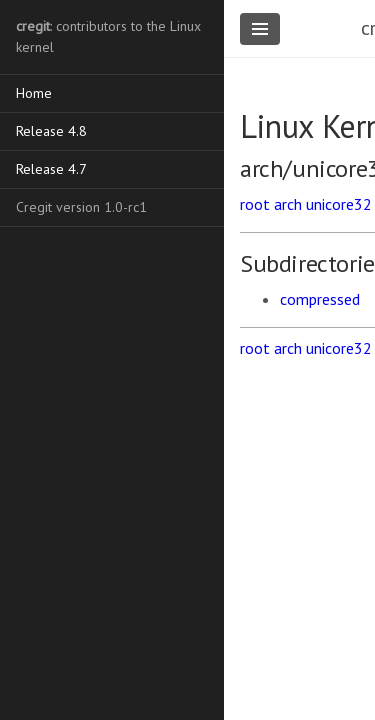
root (255, 204)
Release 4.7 (51, 169)
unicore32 (339, 204)
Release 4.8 (51, 131)
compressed (320, 299)
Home (34, 93)
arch (288, 204)
